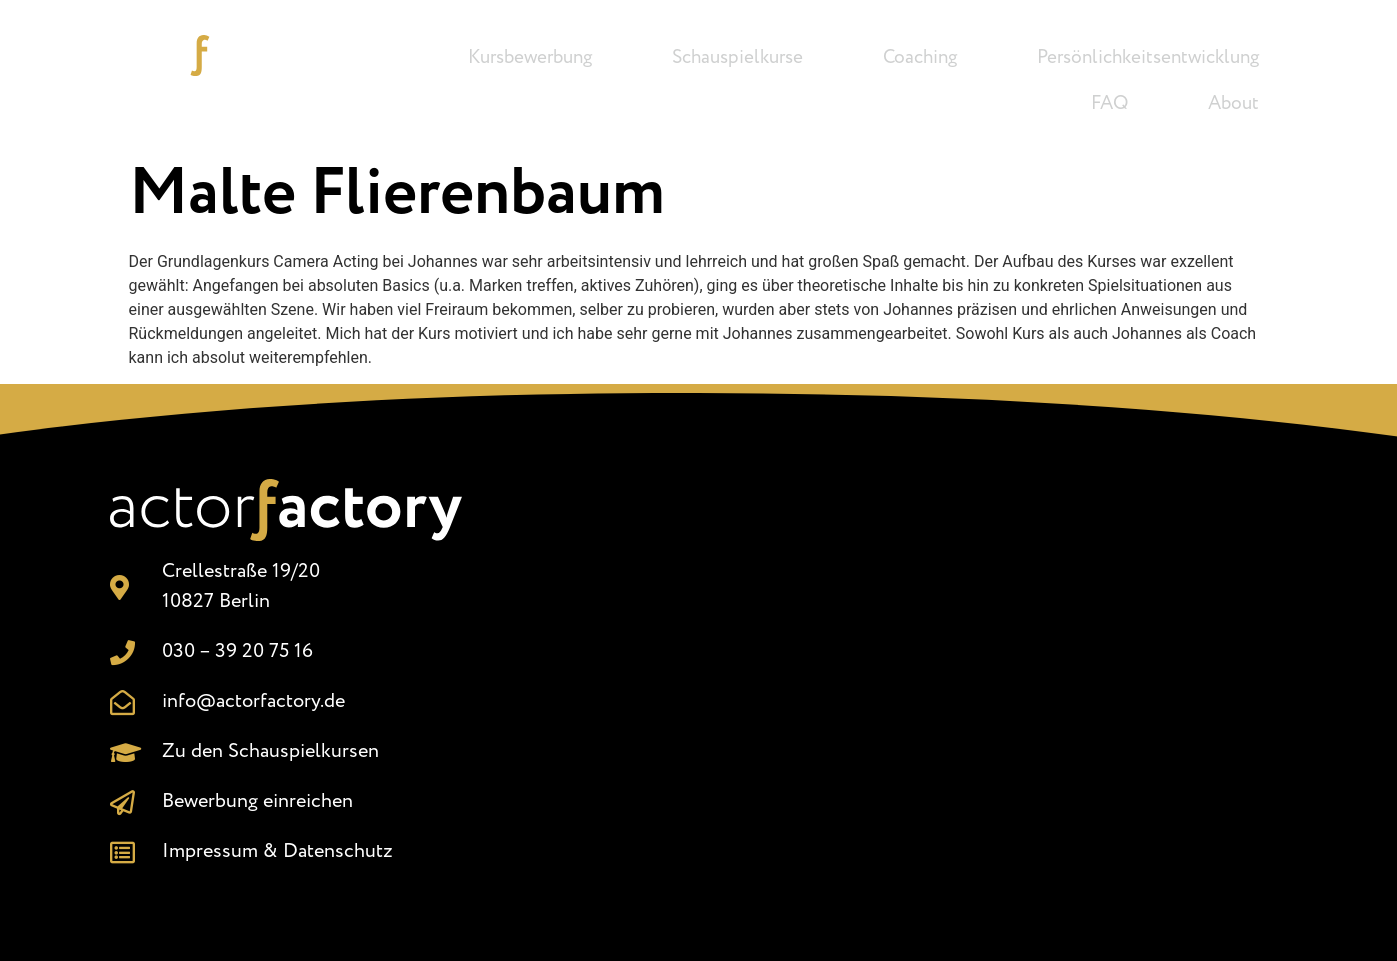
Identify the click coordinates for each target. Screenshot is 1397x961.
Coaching (920, 58)
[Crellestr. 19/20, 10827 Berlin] (904, 669)
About (1233, 104)
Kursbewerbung (530, 58)
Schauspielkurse (737, 58)
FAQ (1109, 104)
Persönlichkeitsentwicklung (1148, 58)
